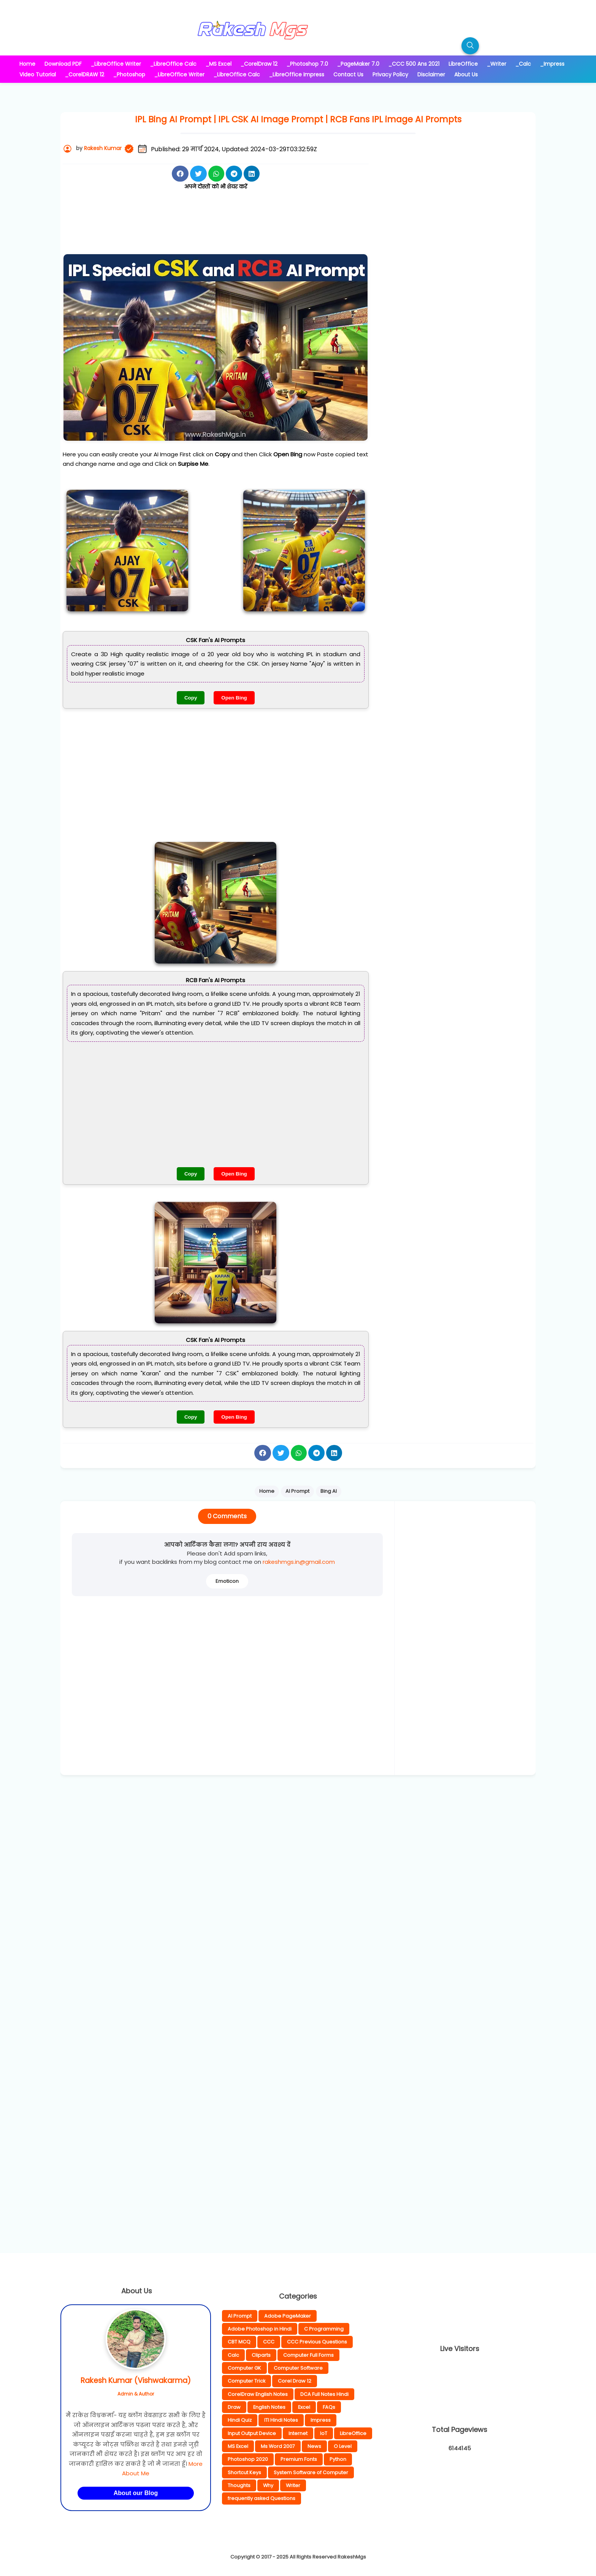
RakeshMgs (352, 2556)
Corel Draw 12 (294, 2381)
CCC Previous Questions (317, 2342)
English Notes (269, 2407)
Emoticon (227, 1581)
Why (268, 2485)
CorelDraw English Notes (258, 2394)
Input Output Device (252, 2433)
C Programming (324, 2329)
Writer (293, 2485)
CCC (268, 2342)
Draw (234, 2407)
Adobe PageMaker (287, 2316)
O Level (343, 2446)
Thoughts (239, 2485)
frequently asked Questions (261, 2498)
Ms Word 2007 (278, 2446)
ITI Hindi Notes (281, 2420)
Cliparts (261, 2355)
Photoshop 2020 (248, 2459)
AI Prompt (240, 2316)
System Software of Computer (311, 2472)
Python (338, 2459)
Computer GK (244, 2368)
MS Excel (238, 2446)
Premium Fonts (299, 2459)
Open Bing (234, 698)
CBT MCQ (239, 2342)
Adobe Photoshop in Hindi (260, 2329)
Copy (190, 698)
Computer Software (298, 2368)
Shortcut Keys (244, 2472)
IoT (323, 2433)
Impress (321, 2420)
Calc (233, 2355)
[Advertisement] (215, 228)
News (314, 2446)
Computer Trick (246, 2381)
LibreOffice (353, 2433)
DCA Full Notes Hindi (324, 2394)
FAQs (329, 2407)
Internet (298, 2433)
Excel (304, 2407)
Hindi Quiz (240, 2420)
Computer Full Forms (308, 2355)
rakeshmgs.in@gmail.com (299, 1562)
